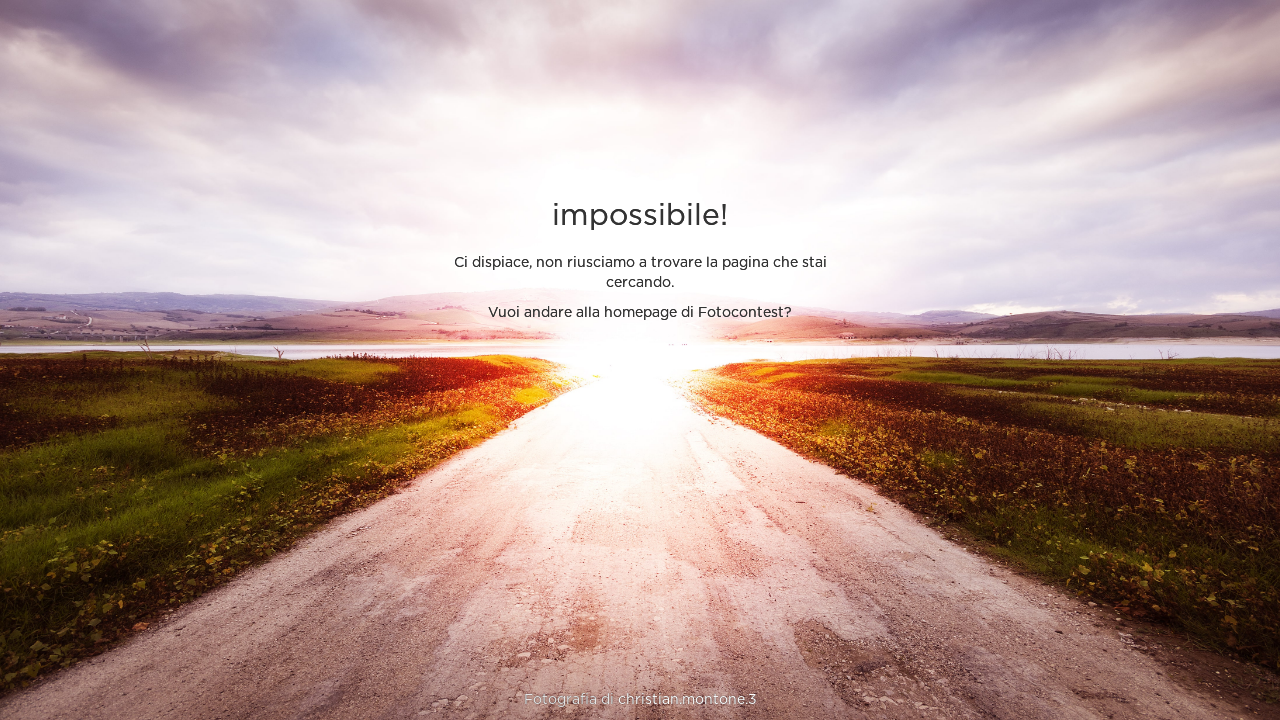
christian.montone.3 (687, 700)
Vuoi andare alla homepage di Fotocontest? (640, 313)
